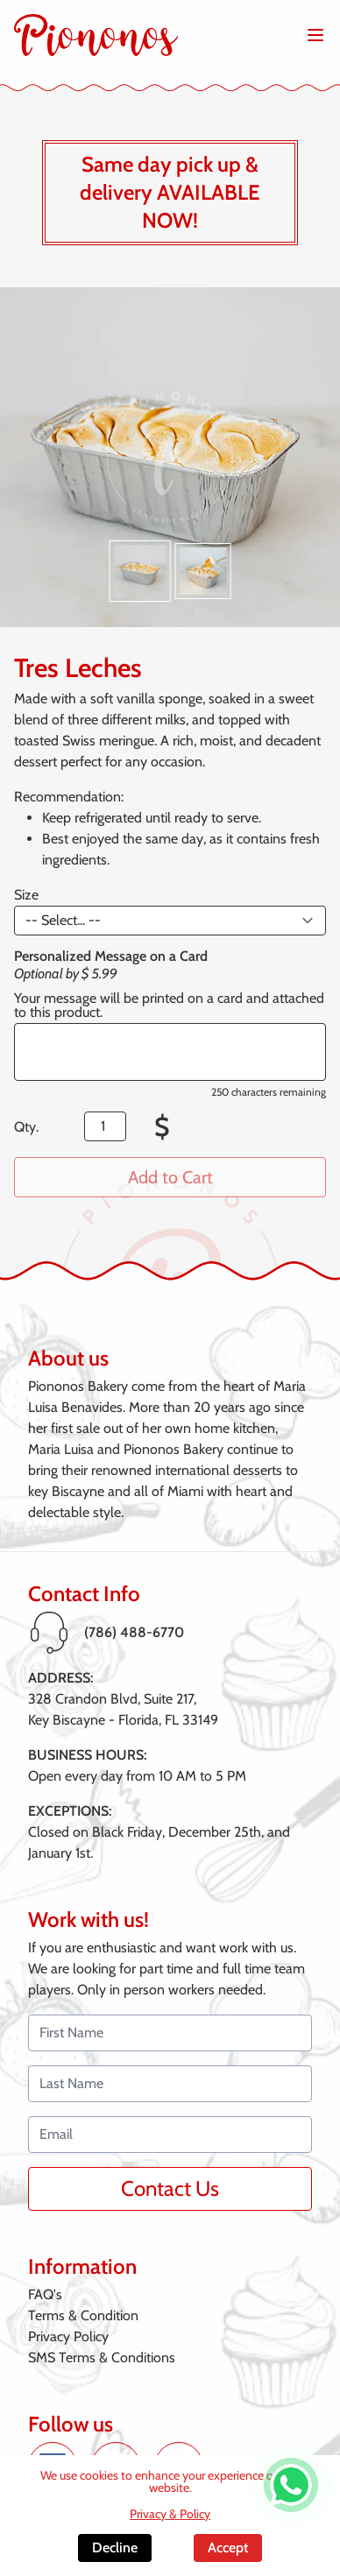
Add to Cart (170, 1177)
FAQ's (45, 2294)
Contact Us (170, 2188)
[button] (139, 571)
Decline (115, 2547)
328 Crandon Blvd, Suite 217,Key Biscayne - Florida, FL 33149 (123, 1709)
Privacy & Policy (170, 2514)
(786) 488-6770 (134, 1632)
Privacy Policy (68, 2336)
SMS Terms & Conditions (101, 2357)
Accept (228, 2547)
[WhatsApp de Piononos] (291, 2485)
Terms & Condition (83, 2315)
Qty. (26, 1127)
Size (26, 894)
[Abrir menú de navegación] (315, 35)
